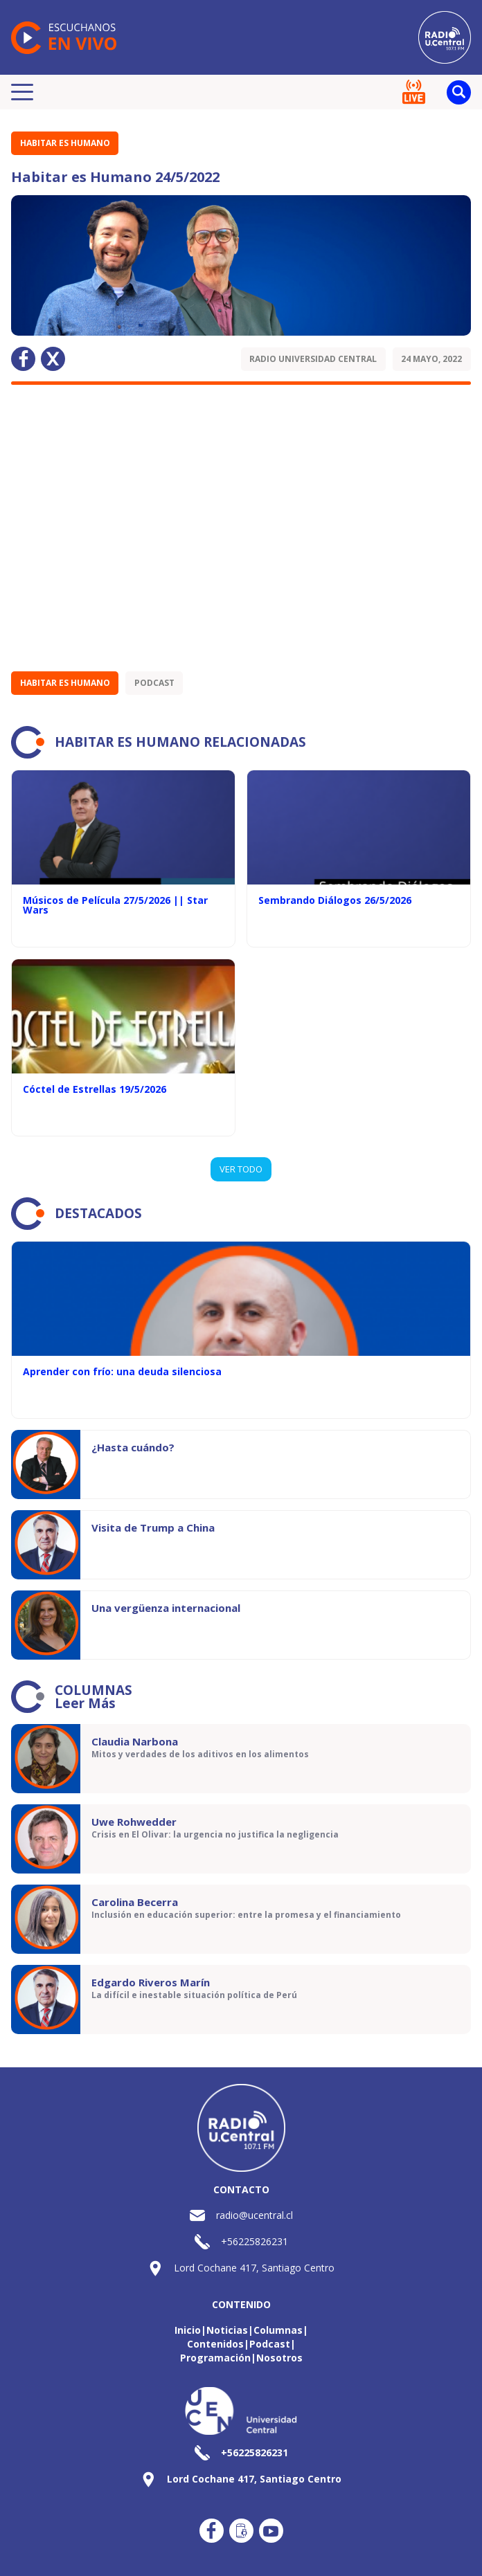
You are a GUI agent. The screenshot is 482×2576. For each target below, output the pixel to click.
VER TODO (241, 1169)
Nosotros (279, 2357)
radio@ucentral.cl (254, 2215)
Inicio (188, 2330)
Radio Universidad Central (313, 359)
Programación (215, 2357)
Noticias (227, 2330)
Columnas (278, 2330)
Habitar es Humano (65, 143)
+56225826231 (254, 2241)
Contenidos (215, 2343)
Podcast (154, 683)
